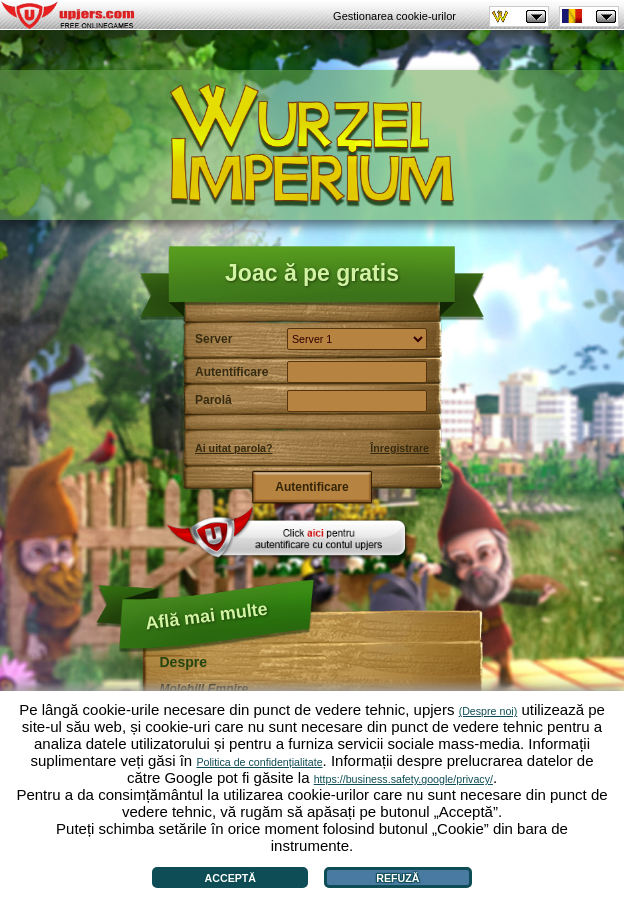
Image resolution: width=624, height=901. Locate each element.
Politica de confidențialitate (259, 762)
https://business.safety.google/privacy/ (403, 779)
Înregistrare (399, 448)
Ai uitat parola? (234, 448)
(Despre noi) (488, 711)
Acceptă (231, 878)
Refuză (397, 878)
